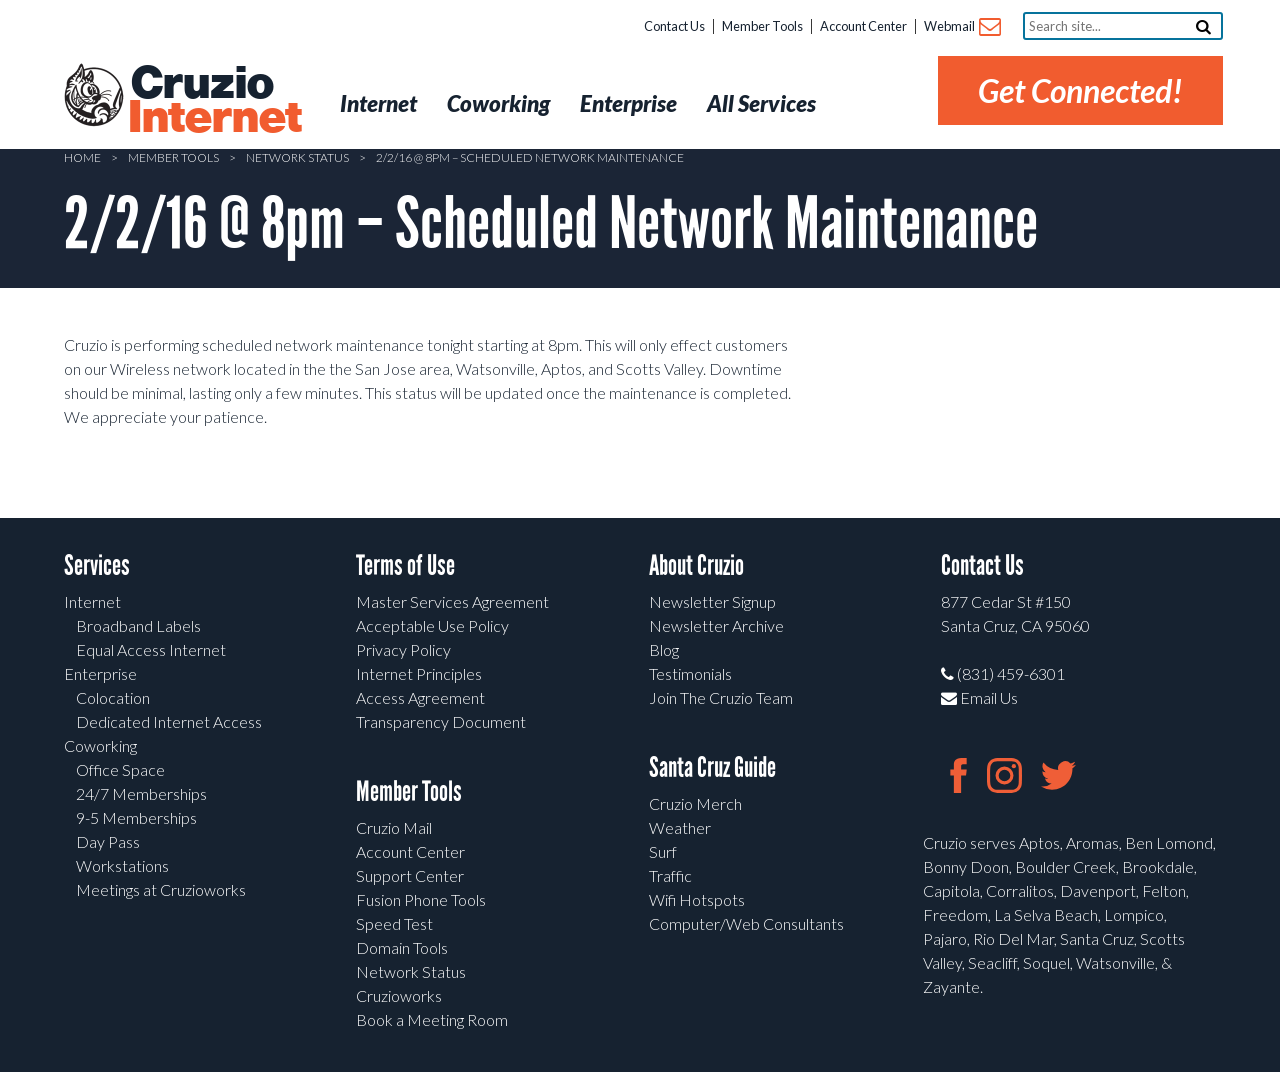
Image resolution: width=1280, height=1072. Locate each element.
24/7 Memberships (141, 793)
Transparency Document (441, 721)
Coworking (100, 745)
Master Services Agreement (452, 601)
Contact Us (674, 26)
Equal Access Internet (151, 649)
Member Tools (762, 26)
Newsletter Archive (716, 625)
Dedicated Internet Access (169, 721)
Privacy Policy (403, 649)
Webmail (961, 27)
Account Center (863, 26)
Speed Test (394, 923)
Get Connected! (1080, 90)
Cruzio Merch (695, 803)
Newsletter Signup (712, 601)
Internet (92, 601)
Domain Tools (402, 947)
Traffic (670, 875)
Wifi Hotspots (697, 899)
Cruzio (214, 101)
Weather (680, 827)
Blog (664, 649)
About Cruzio (696, 565)
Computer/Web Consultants (746, 923)
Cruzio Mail (394, 827)
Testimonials (690, 673)
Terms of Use (405, 565)
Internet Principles (419, 673)
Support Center (410, 875)
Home (82, 157)
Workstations (122, 865)
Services (97, 565)
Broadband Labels (138, 625)
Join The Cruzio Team (721, 697)
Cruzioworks (399, 995)
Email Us (979, 697)
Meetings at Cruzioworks (161, 889)
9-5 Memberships (136, 817)
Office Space (120, 769)
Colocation (113, 697)
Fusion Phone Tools (421, 899)
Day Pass (108, 841)
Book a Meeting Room (432, 1019)
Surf (663, 851)
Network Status (297, 157)
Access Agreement (420, 697)
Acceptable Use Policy (432, 625)
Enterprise (100, 673)
